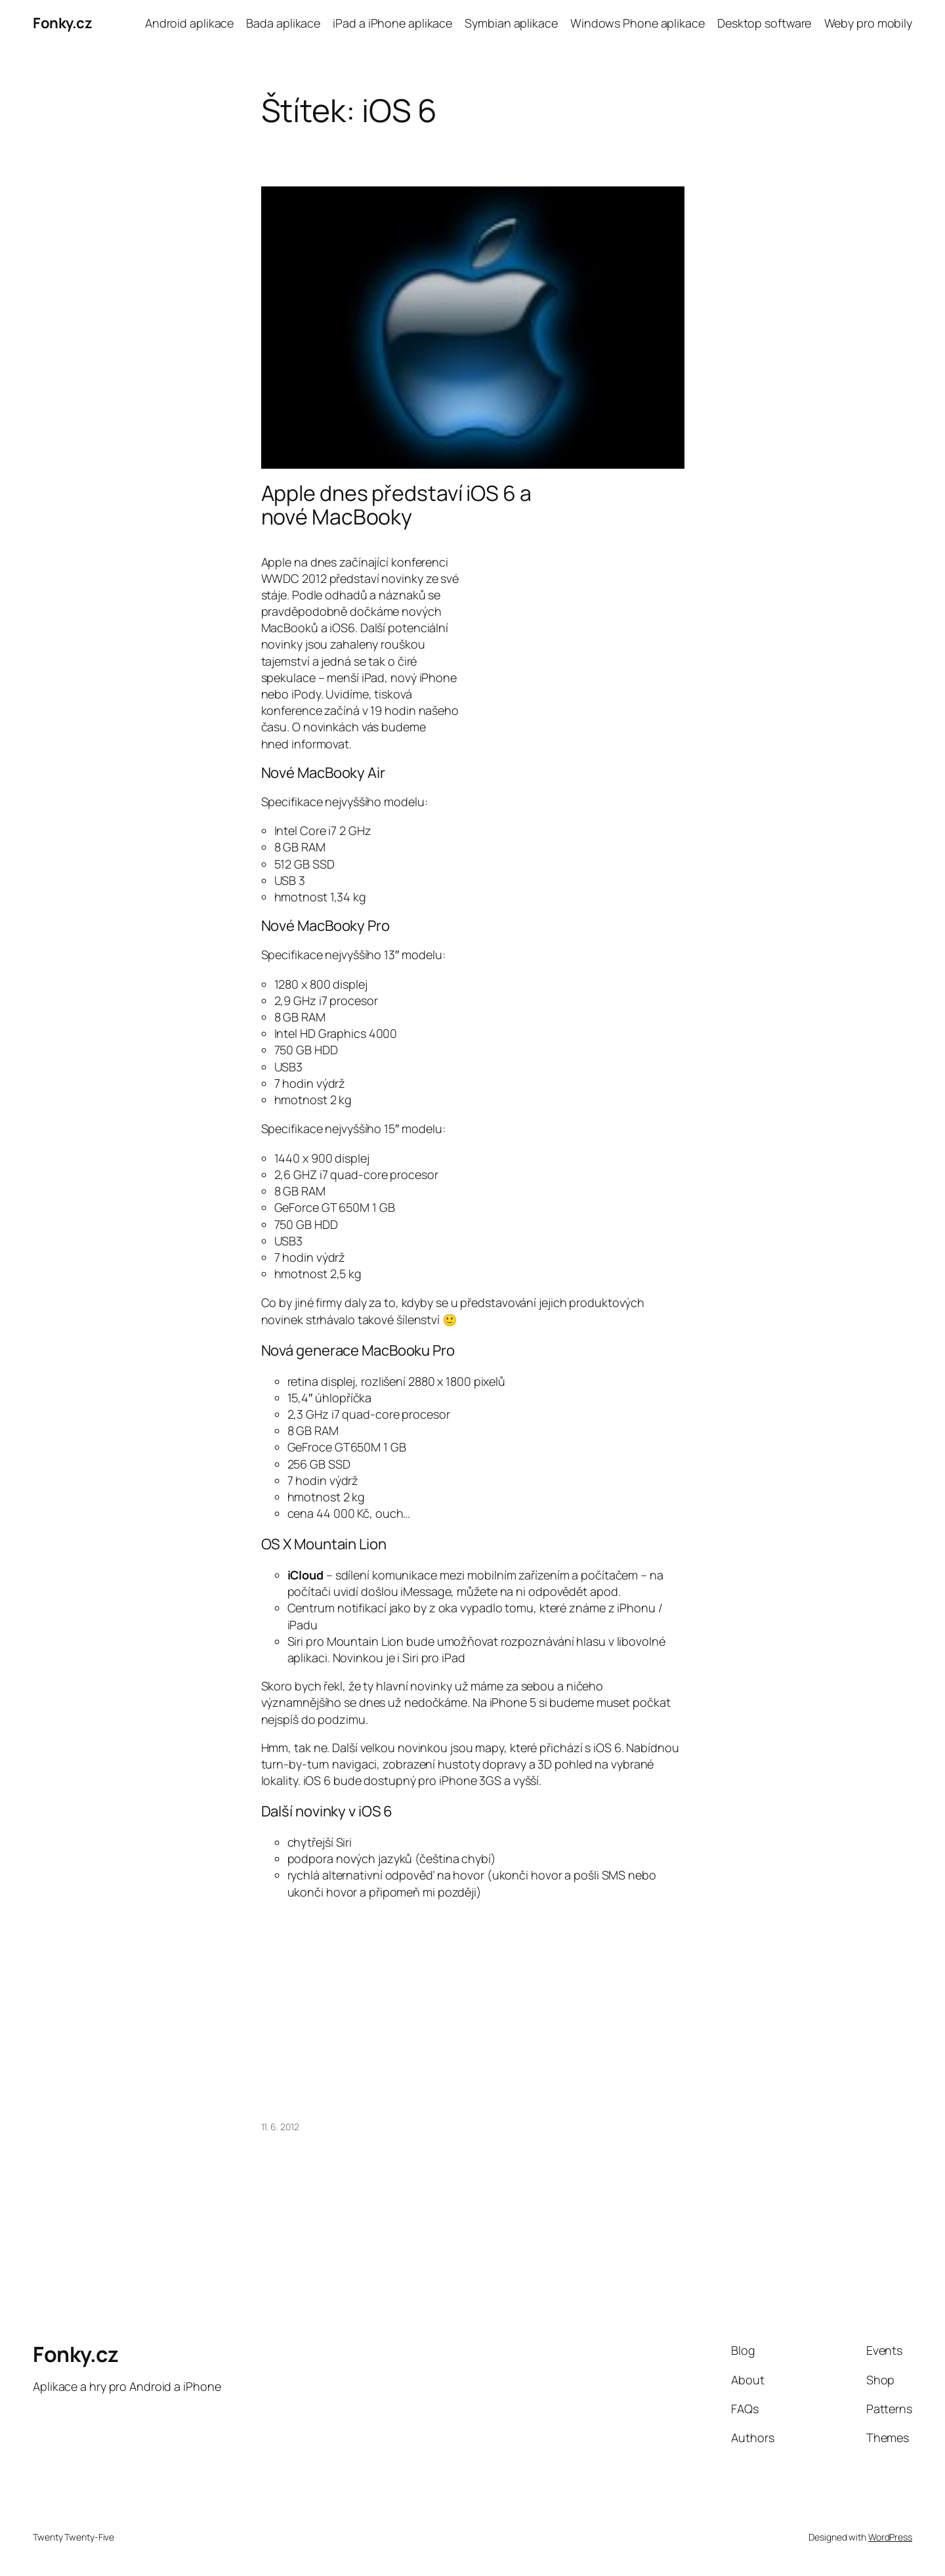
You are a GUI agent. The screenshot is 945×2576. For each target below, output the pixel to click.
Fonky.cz (62, 23)
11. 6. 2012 (280, 2126)
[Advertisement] (574, 633)
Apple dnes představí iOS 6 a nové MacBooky (396, 504)
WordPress (890, 2537)
